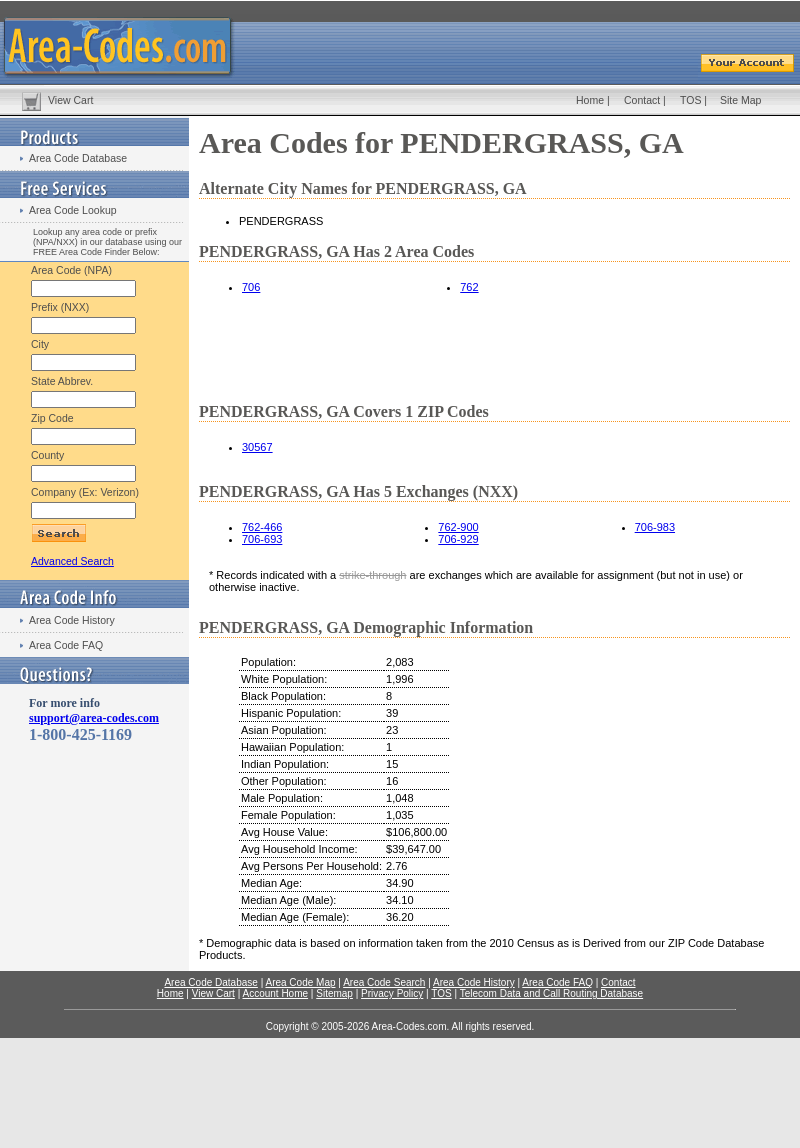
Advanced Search (72, 561)
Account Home (275, 993)
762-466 (262, 527)
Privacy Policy (392, 993)
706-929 (458, 539)
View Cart (70, 100)
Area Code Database (78, 158)
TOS (690, 100)
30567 (257, 447)
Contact (642, 100)
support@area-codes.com (94, 718)
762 (469, 287)
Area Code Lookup (73, 210)
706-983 (655, 527)
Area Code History (72, 620)
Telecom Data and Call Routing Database (551, 993)
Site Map (740, 100)
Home (590, 100)
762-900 (458, 527)
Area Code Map (300, 982)
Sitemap (334, 993)
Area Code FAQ (66, 645)
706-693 (262, 539)
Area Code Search (384, 982)
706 (251, 287)
